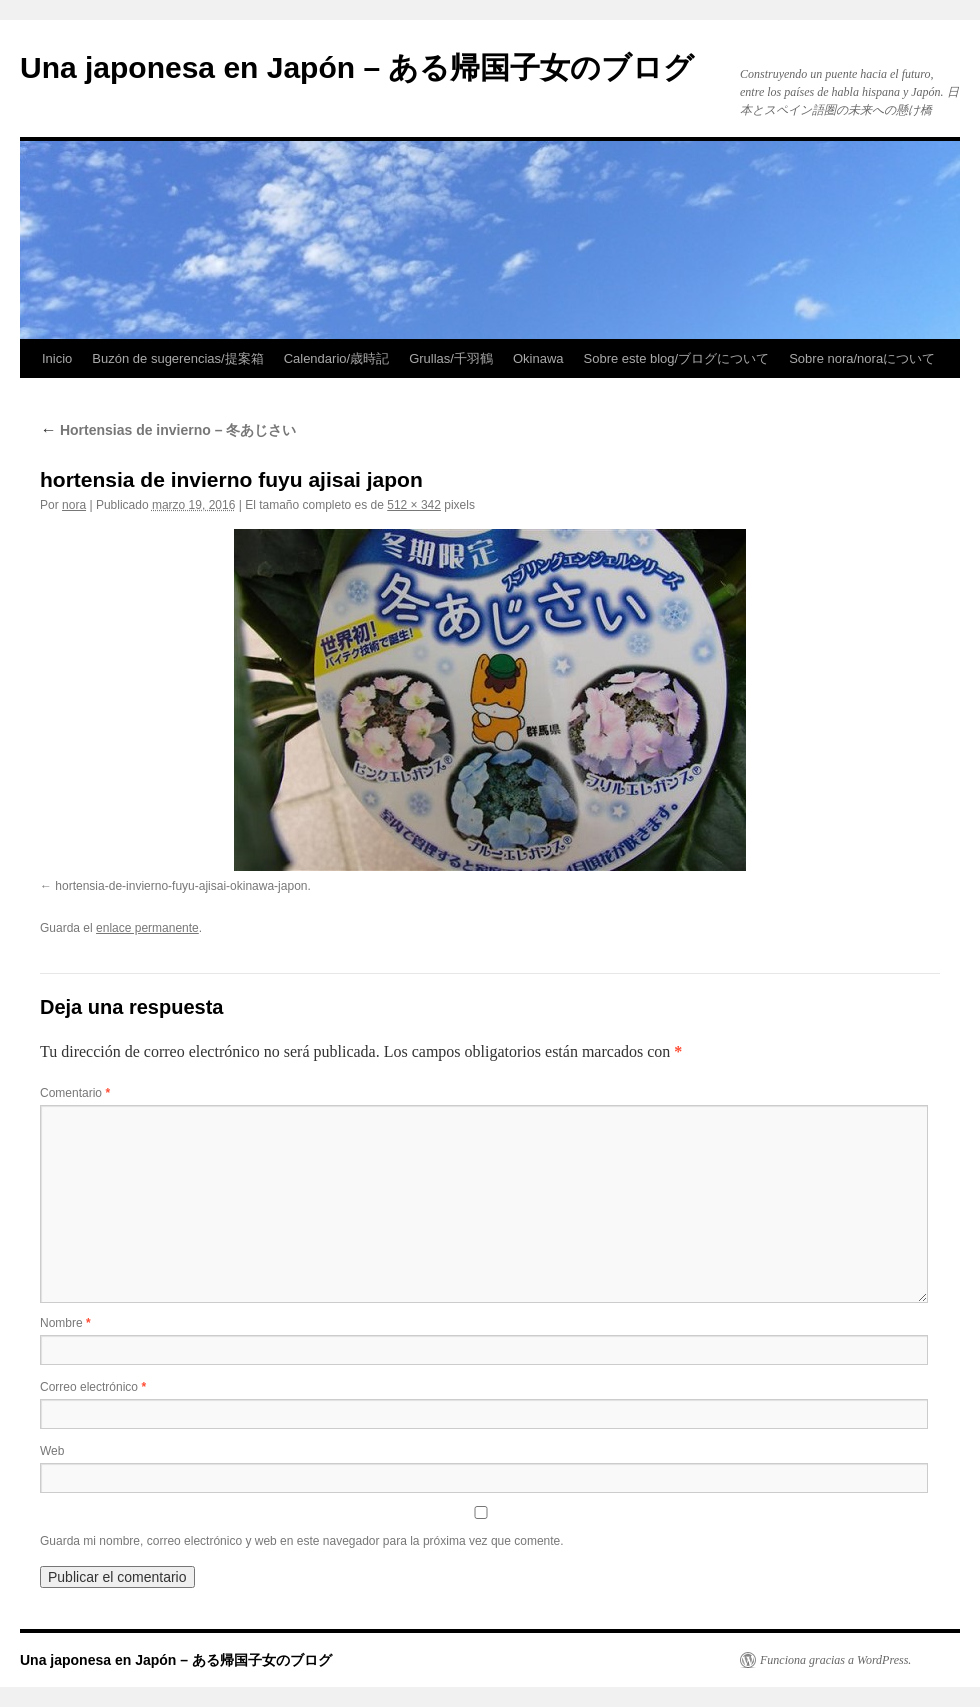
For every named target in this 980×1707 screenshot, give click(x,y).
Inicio (57, 358)
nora (74, 505)
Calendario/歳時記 (337, 358)
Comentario (75, 1093)
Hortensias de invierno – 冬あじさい (168, 430)
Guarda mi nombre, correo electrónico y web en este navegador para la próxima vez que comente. (302, 1541)
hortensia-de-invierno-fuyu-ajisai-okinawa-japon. (182, 886)
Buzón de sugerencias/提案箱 (177, 358)
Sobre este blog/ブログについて (677, 358)
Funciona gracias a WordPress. (835, 1660)
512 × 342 (414, 505)
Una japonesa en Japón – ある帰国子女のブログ (357, 67)
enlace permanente (147, 928)
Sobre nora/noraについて (862, 358)
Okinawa (538, 358)
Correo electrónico (93, 1387)
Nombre (65, 1323)
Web (52, 1451)
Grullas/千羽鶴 (451, 358)
